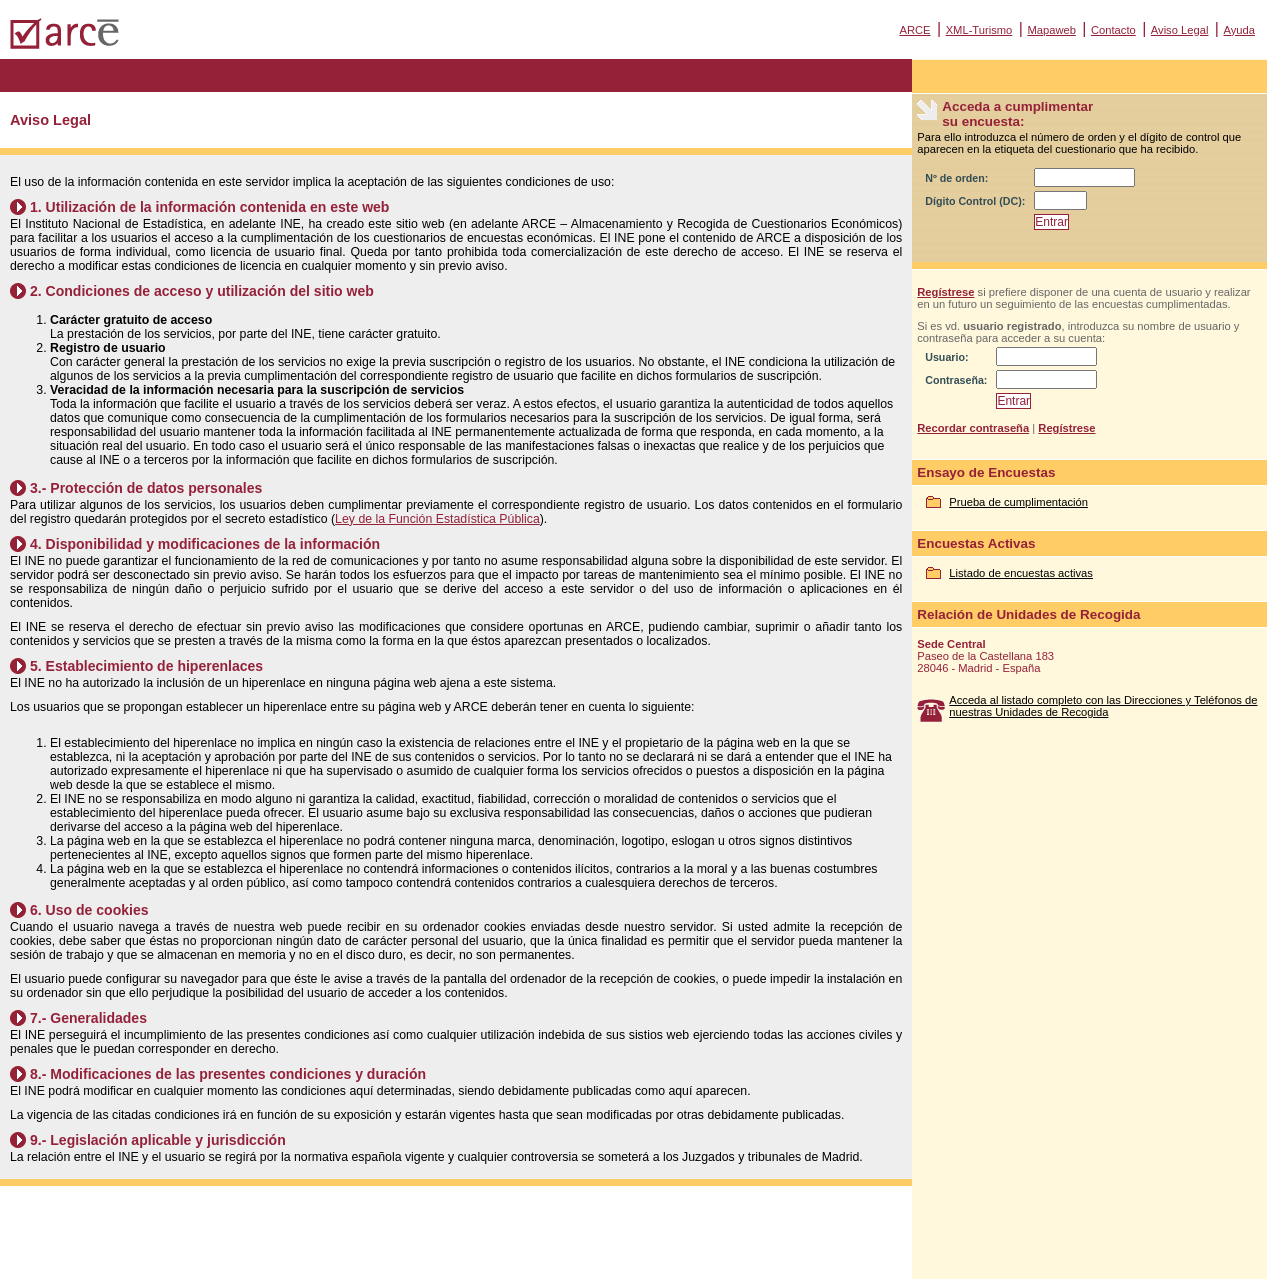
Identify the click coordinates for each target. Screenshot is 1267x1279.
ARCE (914, 30)
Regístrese (945, 292)
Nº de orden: (956, 178)
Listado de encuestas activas (1021, 573)
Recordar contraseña (973, 428)
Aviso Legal (1180, 30)
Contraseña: (956, 380)
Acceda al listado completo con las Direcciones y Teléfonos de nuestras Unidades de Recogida (1103, 706)
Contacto (1113, 30)
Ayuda (1239, 30)
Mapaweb (1051, 30)
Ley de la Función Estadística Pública (437, 519)
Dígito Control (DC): (975, 201)
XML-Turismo (979, 30)
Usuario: (946, 357)
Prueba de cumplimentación (1018, 502)
